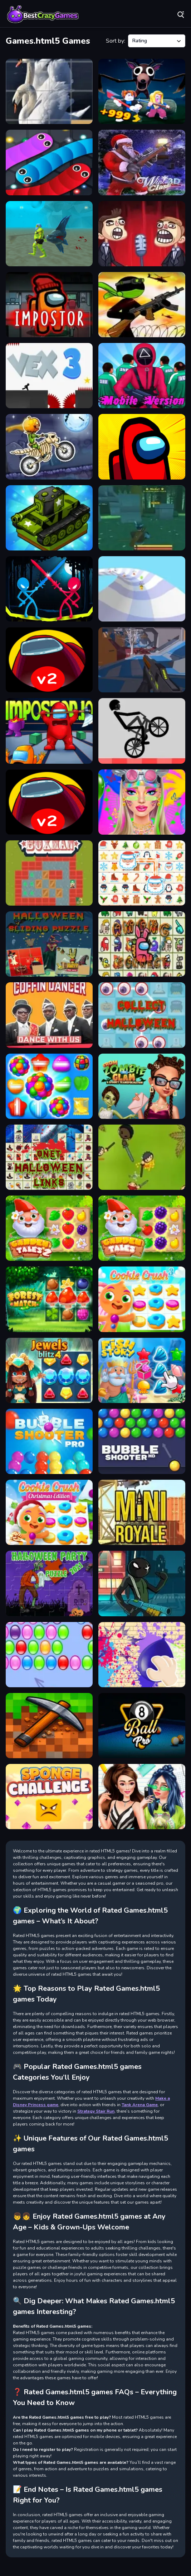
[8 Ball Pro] (141, 1725)
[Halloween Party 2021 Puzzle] (49, 1583)
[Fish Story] (141, 1370)
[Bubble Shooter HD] (141, 1441)
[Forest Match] (49, 1299)
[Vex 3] (49, 375)
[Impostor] (49, 304)
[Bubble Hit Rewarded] (49, 1654)
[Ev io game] (141, 659)
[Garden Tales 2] (49, 1228)
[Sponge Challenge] (49, 1796)
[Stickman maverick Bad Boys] (141, 304)
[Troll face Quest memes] (141, 233)
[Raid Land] (141, 517)
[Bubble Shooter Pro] (49, 1441)
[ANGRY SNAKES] (49, 162)
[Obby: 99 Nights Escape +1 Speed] (141, 91)
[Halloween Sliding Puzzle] (49, 944)
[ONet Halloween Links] (49, 1157)
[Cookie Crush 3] (141, 1299)
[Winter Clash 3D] (141, 162)
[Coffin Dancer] (49, 1015)
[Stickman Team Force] (141, 1583)
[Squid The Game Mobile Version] (141, 375)
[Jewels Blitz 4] (49, 1370)
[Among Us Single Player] (141, 446)
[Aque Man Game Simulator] (49, 233)
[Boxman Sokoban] (49, 873)
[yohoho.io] (141, 1157)
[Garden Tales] (141, 1228)
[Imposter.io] (49, 730)
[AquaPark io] (141, 588)
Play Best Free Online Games (43, 14)
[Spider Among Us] (49, 802)
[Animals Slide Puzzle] (49, 91)
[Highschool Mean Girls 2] (141, 1796)
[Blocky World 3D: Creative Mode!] (49, 1725)
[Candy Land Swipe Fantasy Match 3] (49, 1086)
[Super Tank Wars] (49, 517)
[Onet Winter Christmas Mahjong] (141, 873)
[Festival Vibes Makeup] (141, 802)
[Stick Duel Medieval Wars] (49, 588)
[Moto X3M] (49, 446)
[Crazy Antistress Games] (141, 1654)
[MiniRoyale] (141, 1512)
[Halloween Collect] (141, 1015)
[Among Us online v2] (49, 659)
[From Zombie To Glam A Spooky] (141, 1086)
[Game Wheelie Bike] (141, 730)
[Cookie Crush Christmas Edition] (49, 1512)
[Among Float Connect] (141, 944)
